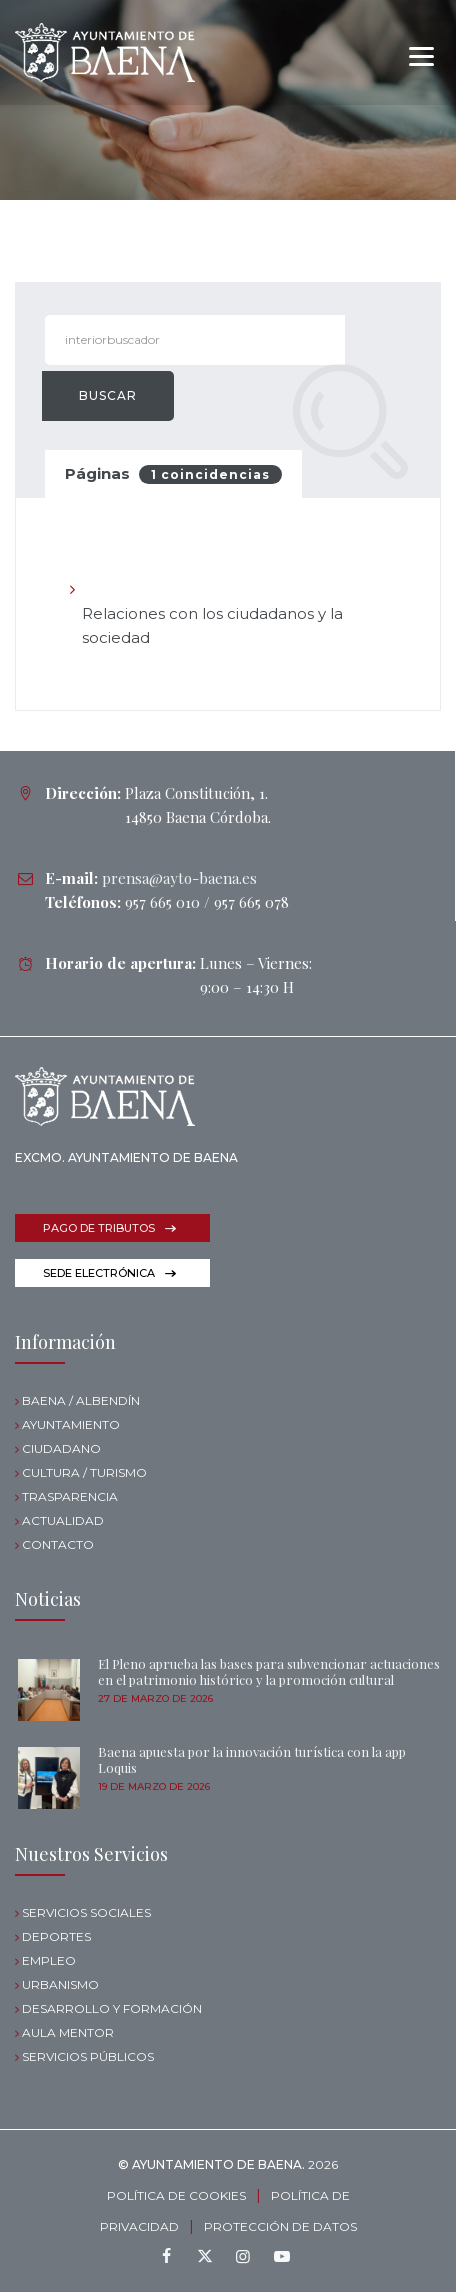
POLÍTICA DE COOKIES (176, 2195)
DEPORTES (56, 1936)
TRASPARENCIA (70, 1496)
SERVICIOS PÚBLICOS (88, 2056)
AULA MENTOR (68, 2032)
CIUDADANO (61, 1448)
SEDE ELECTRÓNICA (99, 1273)
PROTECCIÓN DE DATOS (280, 2226)
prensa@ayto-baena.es (179, 878)
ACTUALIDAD (63, 1520)
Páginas (173, 474)
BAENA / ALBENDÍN (81, 1400)
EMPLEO (49, 1960)
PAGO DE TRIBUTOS (99, 1228)
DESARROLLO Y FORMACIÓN (112, 2008)
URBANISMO (60, 1984)
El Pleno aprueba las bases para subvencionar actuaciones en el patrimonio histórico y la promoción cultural (269, 1671)
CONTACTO (58, 1544)
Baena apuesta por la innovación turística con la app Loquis (252, 1759)
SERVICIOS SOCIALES (86, 1912)
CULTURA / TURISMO (84, 1472)
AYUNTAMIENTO (71, 1424)
